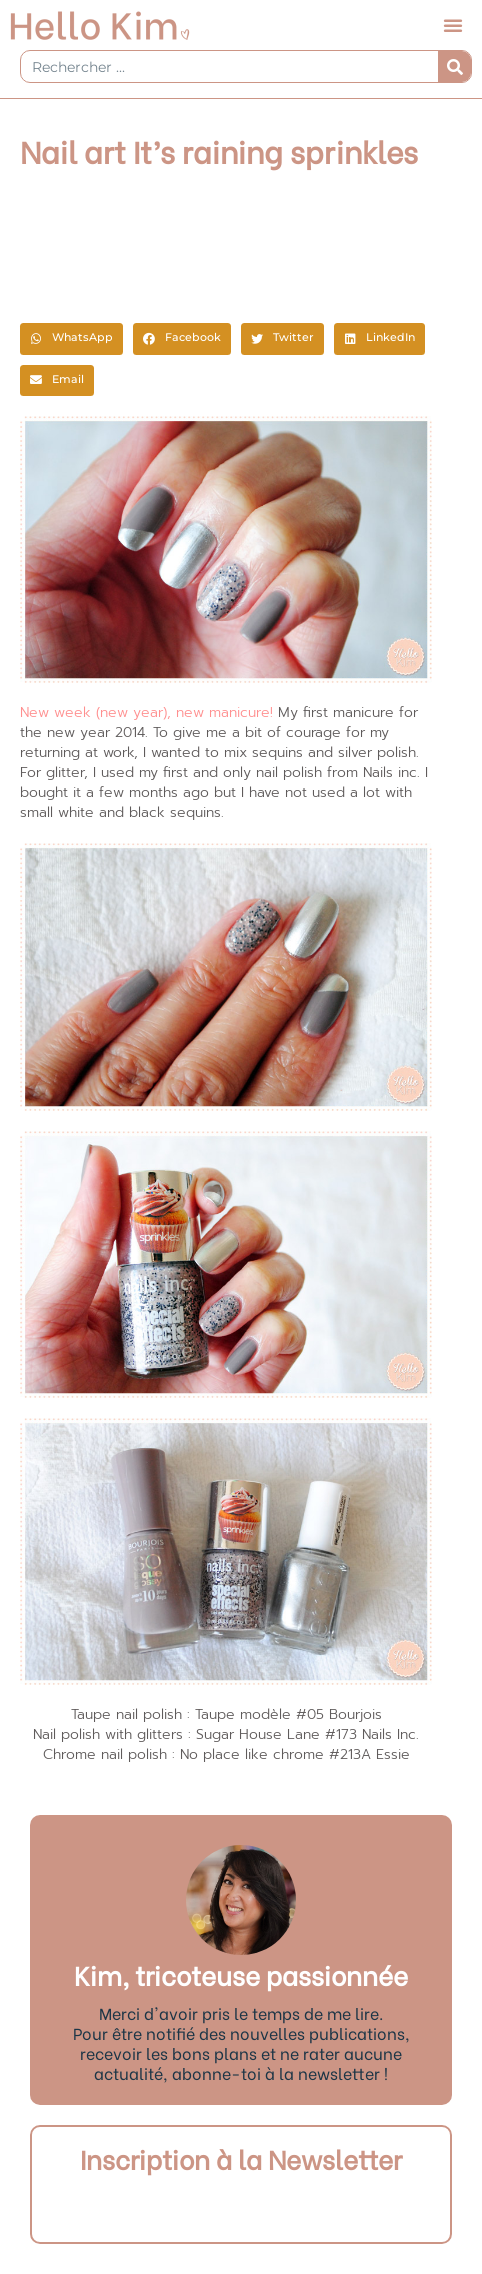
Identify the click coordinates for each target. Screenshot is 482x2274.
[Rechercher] (454, 66)
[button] (453, 25)
